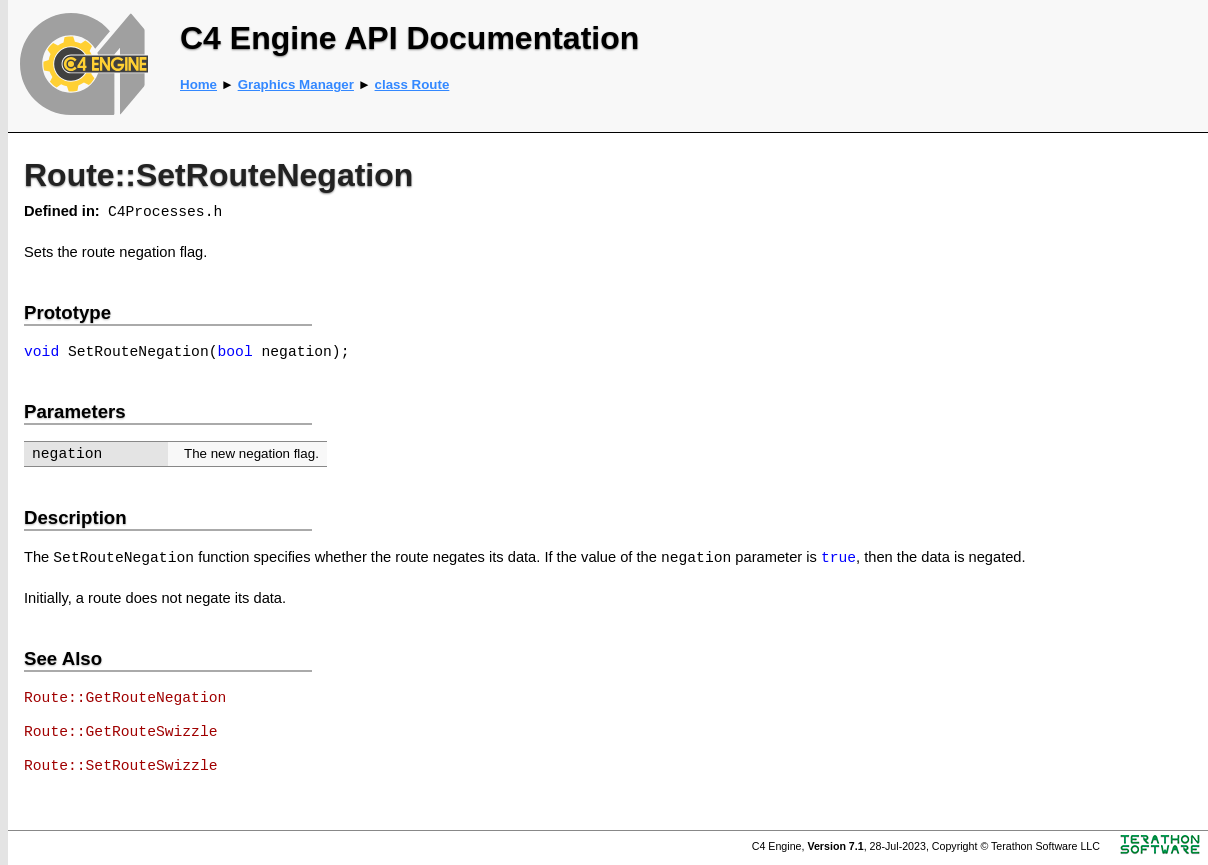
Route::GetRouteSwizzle (121, 732)
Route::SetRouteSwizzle (121, 766)
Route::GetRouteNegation (125, 698)
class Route (412, 84)
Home (198, 84)
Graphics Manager (296, 84)
